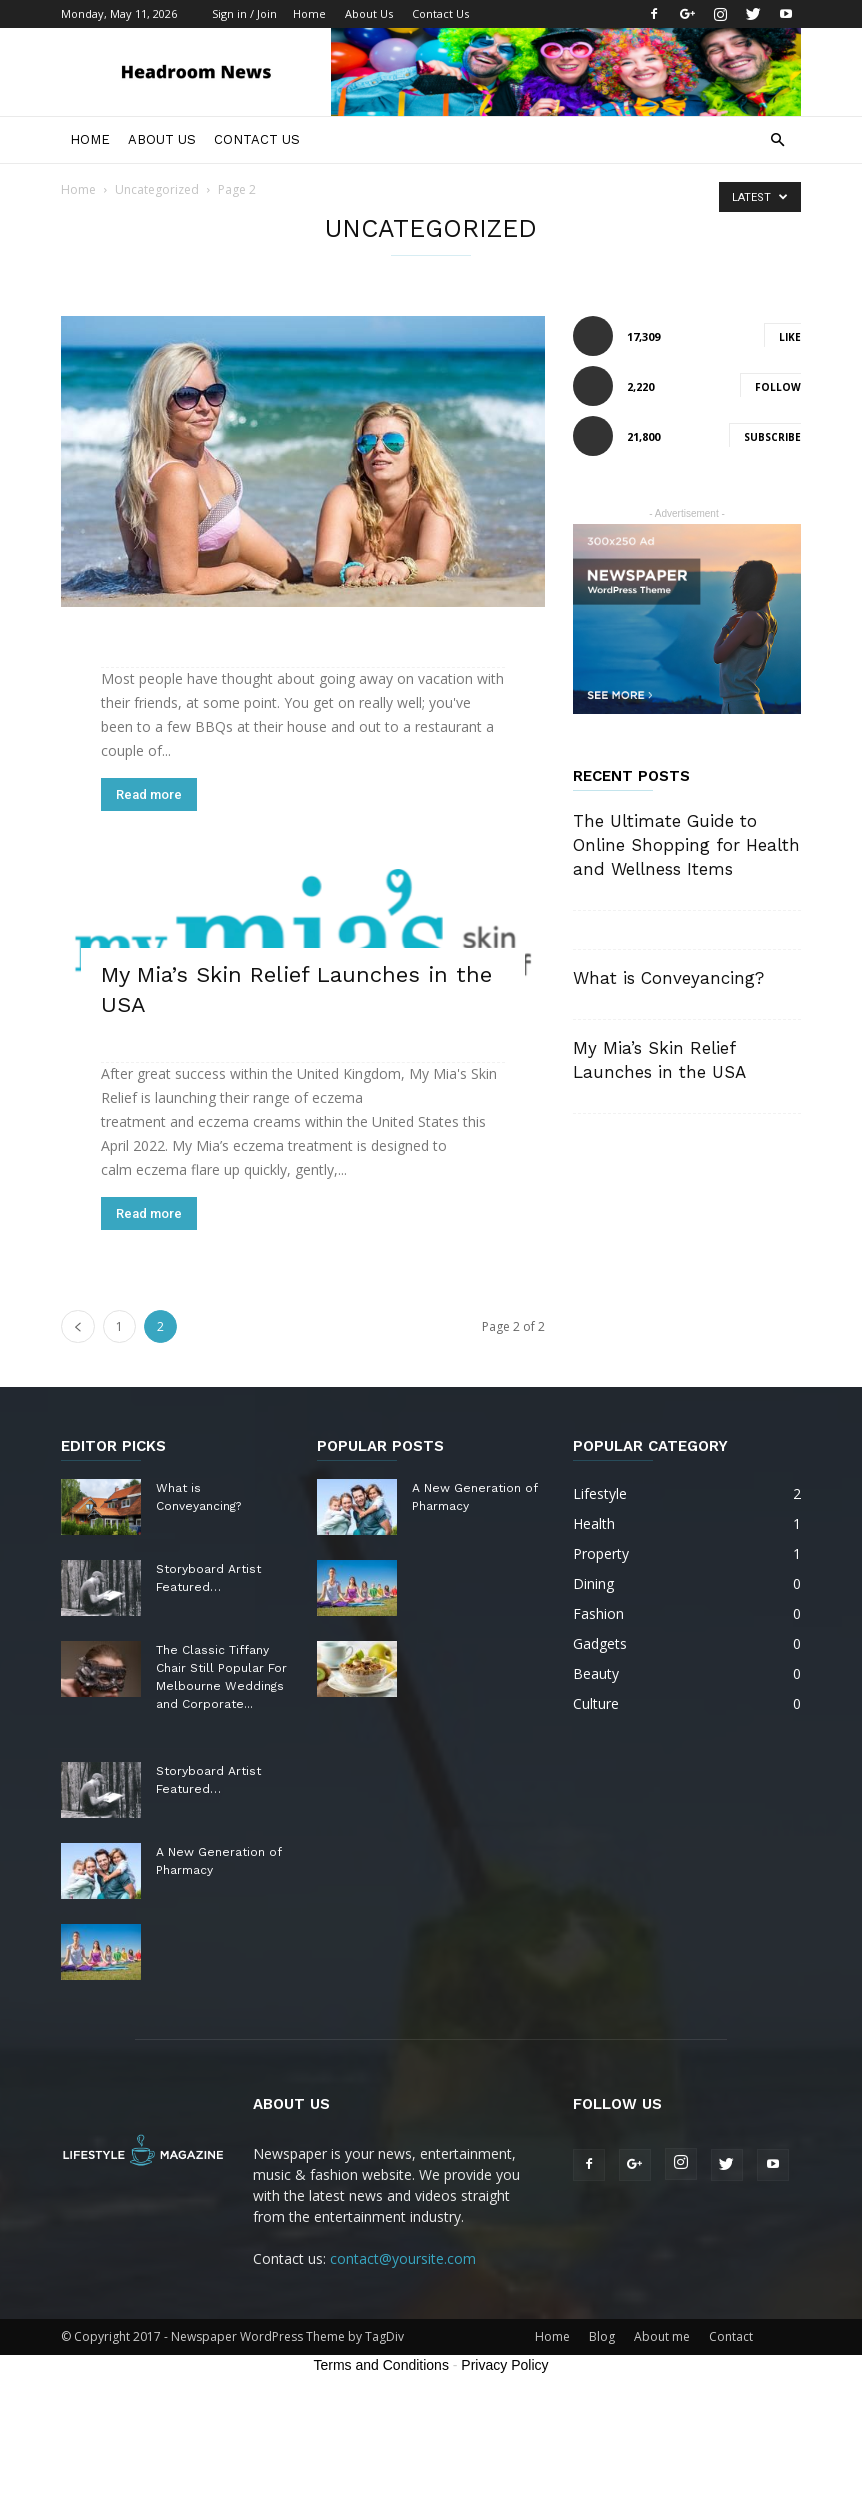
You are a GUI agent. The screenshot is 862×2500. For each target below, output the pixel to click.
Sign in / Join (244, 13)
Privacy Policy (504, 2365)
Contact (731, 2336)
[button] (777, 140)
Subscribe (772, 437)
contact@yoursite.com (403, 2258)
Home (309, 13)
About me (662, 2336)
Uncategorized (157, 189)
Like (790, 337)
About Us (369, 13)
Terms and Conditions (381, 2365)
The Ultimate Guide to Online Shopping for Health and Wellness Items (686, 845)
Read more (149, 794)
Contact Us (440, 13)
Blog (602, 2336)
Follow (778, 387)
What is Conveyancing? (668, 978)
